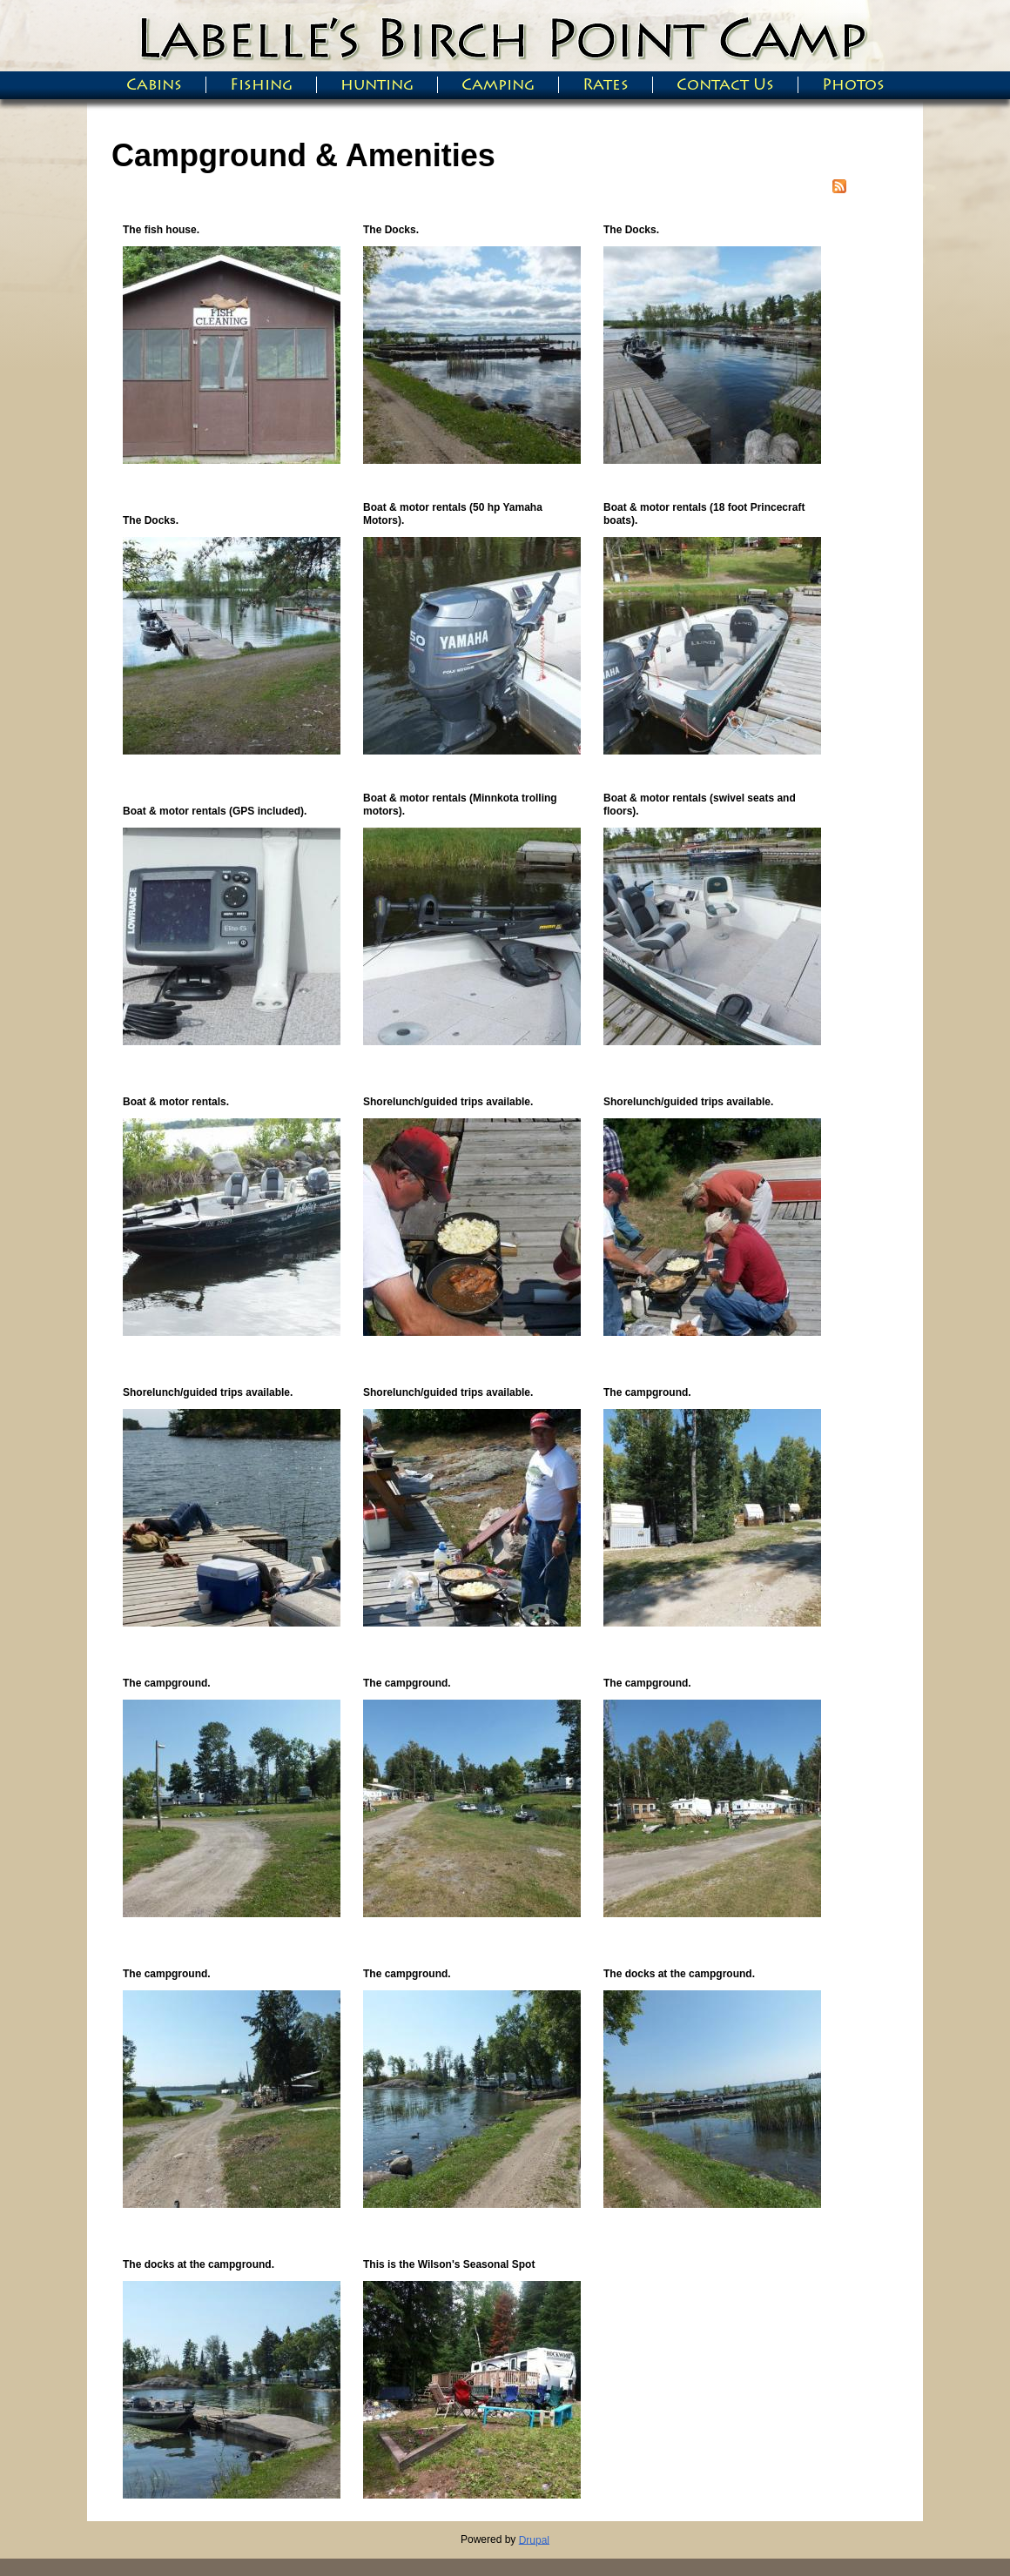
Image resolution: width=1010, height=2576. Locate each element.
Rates (605, 85)
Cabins (154, 85)
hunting (377, 85)
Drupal (534, 2539)
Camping (498, 85)
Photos (853, 85)
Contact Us (725, 85)
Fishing (261, 85)
